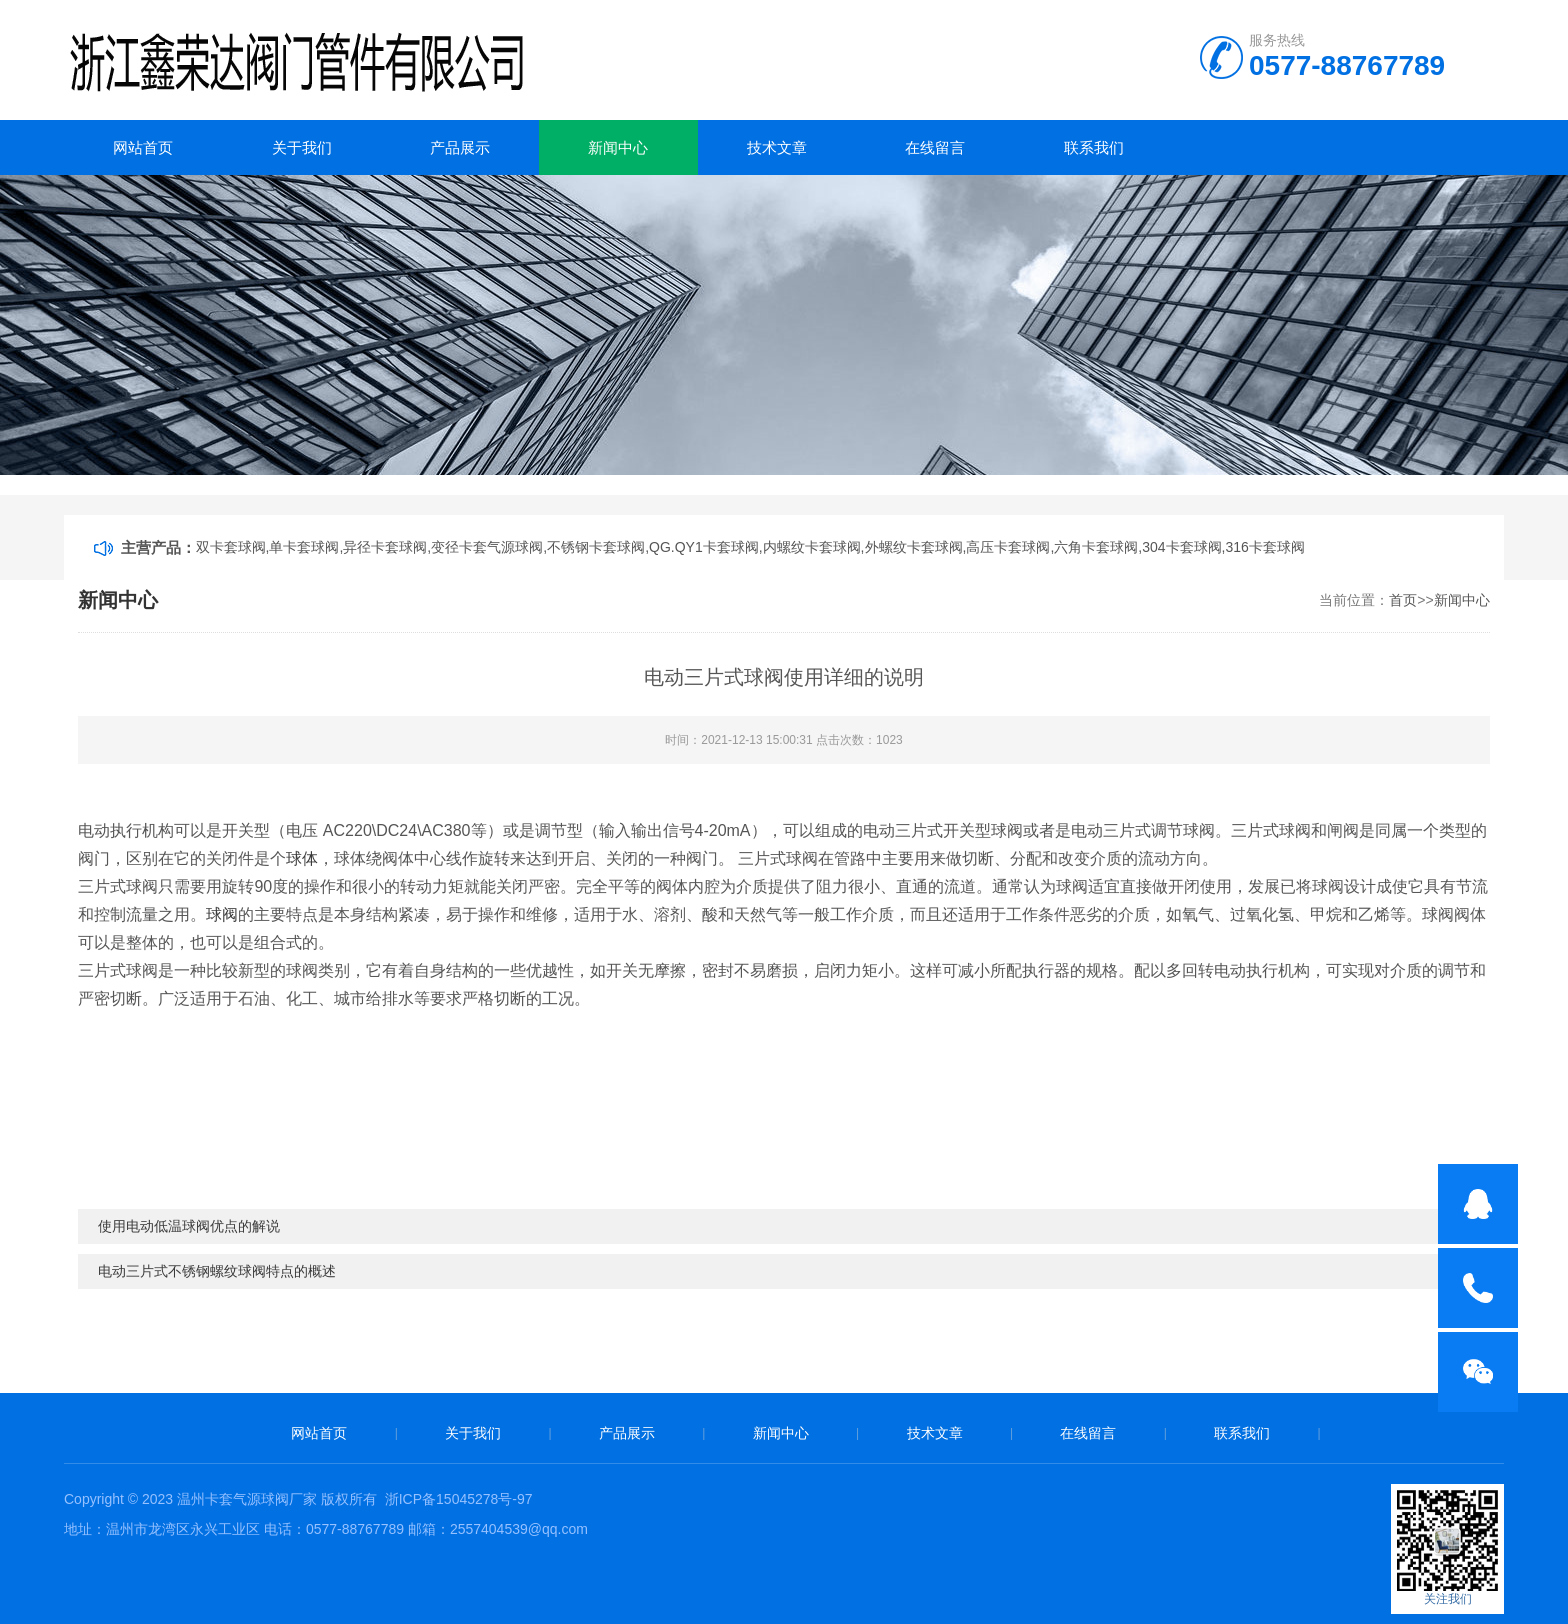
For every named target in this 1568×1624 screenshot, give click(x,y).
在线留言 (935, 147)
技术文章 (777, 147)
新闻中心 (618, 147)
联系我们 (1094, 147)
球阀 (222, 914)
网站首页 (143, 147)
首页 (1403, 600)
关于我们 (302, 147)
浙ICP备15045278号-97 (459, 1499)
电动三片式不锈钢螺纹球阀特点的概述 (217, 1271)
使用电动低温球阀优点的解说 (189, 1226)
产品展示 (460, 147)
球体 (302, 858)
